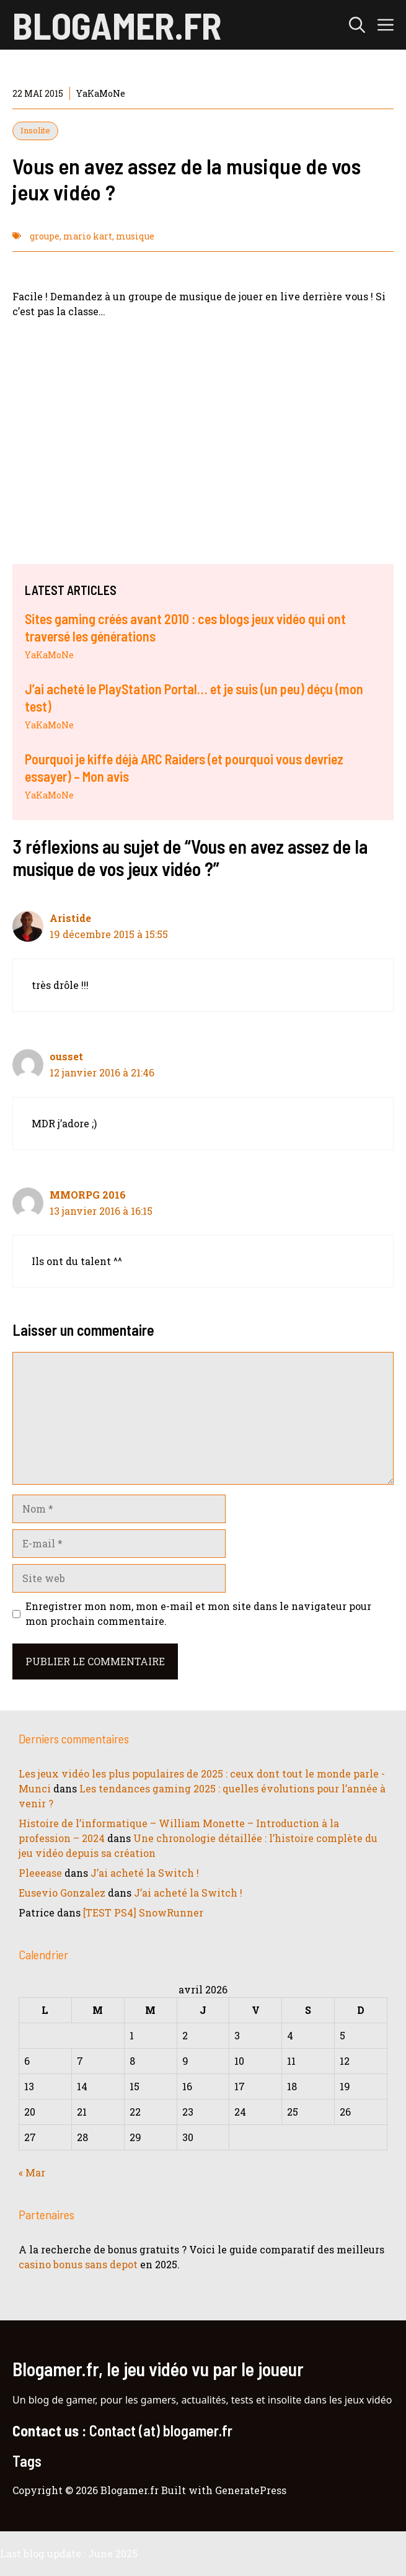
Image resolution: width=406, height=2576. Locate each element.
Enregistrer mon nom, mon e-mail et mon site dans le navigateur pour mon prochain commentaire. (198, 1613)
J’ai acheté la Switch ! (144, 1872)
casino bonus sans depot (78, 2264)
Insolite (35, 130)
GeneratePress (250, 2490)
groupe (45, 236)
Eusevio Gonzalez (62, 1892)
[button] (357, 25)
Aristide (70, 917)
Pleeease (40, 1872)
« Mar (32, 2172)
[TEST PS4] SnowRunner (143, 1912)
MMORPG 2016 (88, 1194)
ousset (66, 1056)
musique (135, 236)
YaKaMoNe (49, 655)
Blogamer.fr (116, 24)
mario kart (87, 236)
